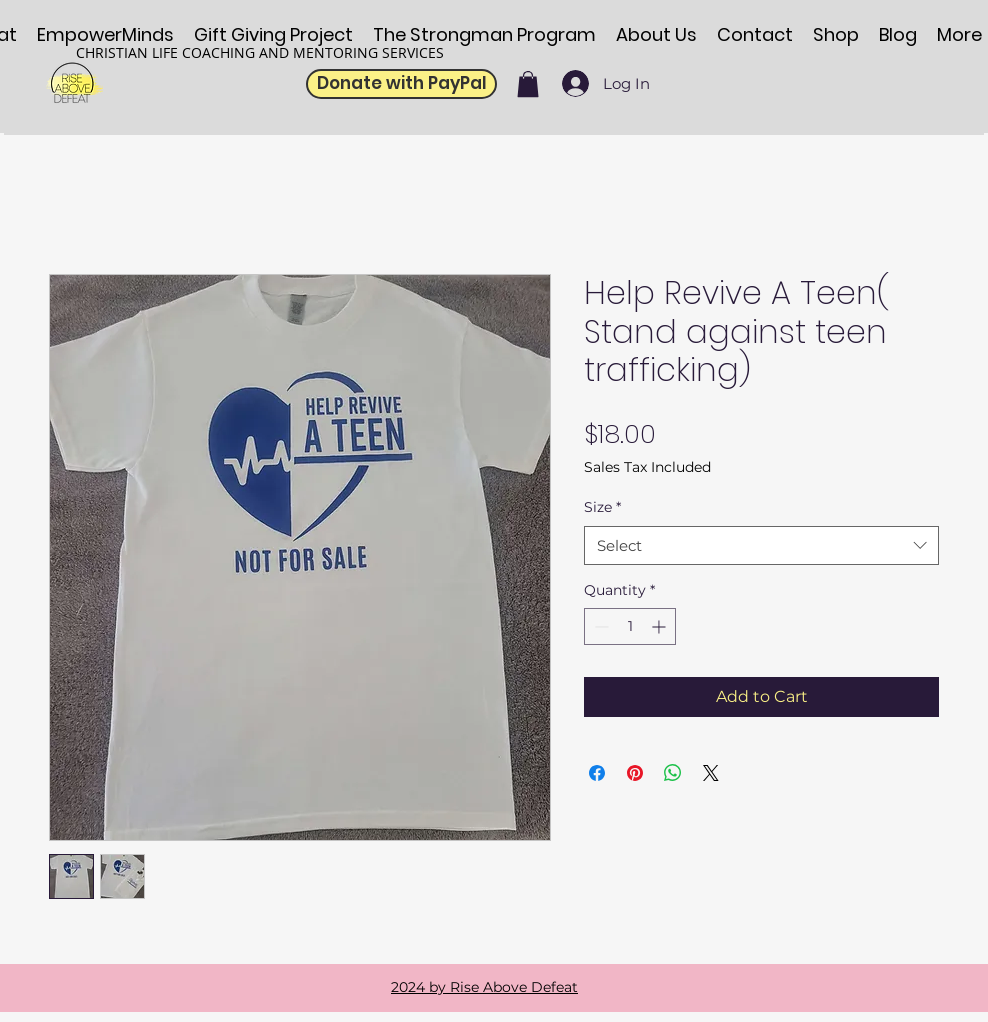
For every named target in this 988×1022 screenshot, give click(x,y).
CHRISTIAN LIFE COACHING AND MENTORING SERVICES (260, 52)
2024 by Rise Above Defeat (484, 987)
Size (602, 507)
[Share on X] (711, 773)
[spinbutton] (630, 626)
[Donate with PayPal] (401, 84)
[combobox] (761, 545)
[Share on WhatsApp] (673, 773)
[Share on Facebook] (597, 773)
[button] (528, 84)
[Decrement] (599, 626)
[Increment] (660, 626)
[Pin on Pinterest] (635, 773)
